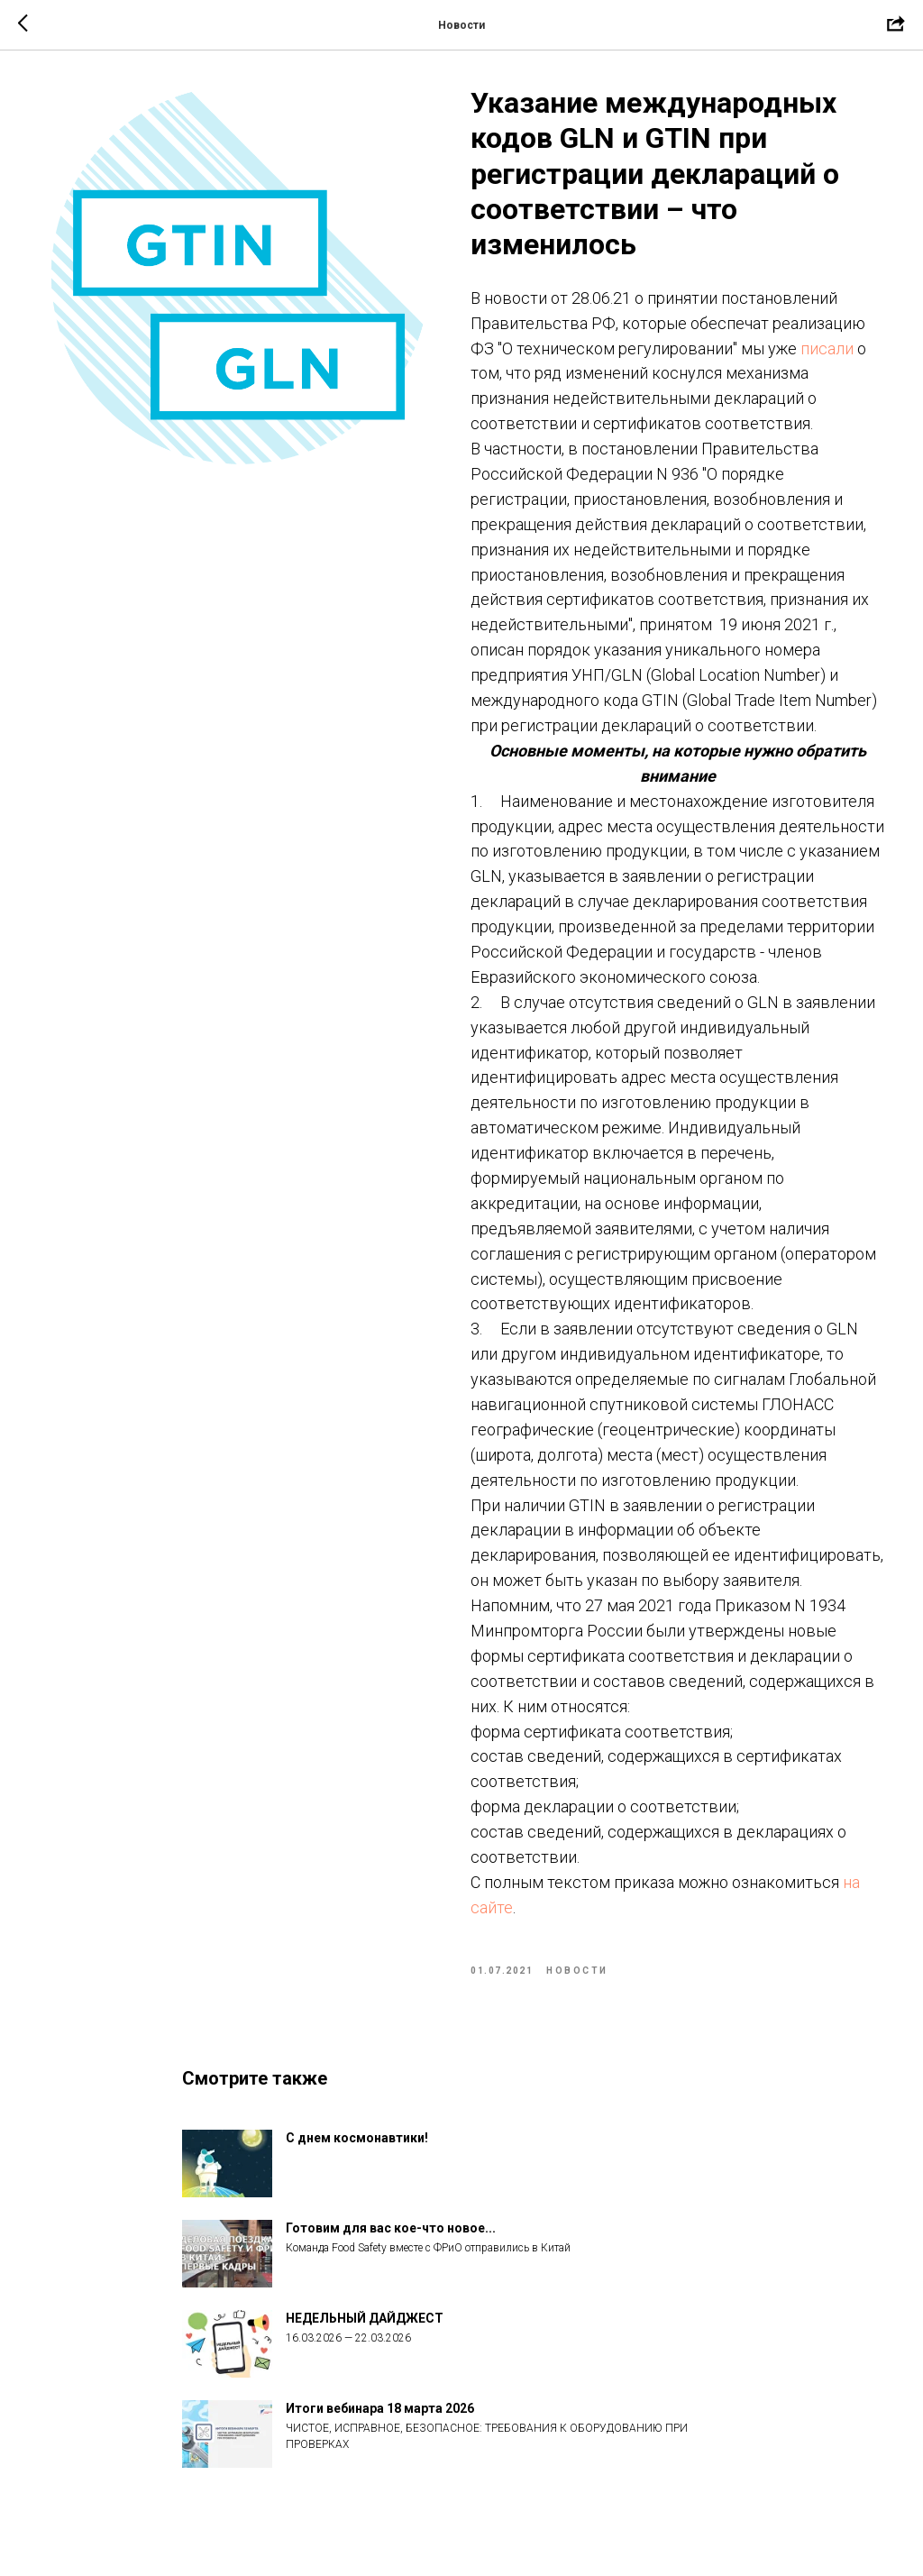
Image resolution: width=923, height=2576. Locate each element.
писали (827, 348)
